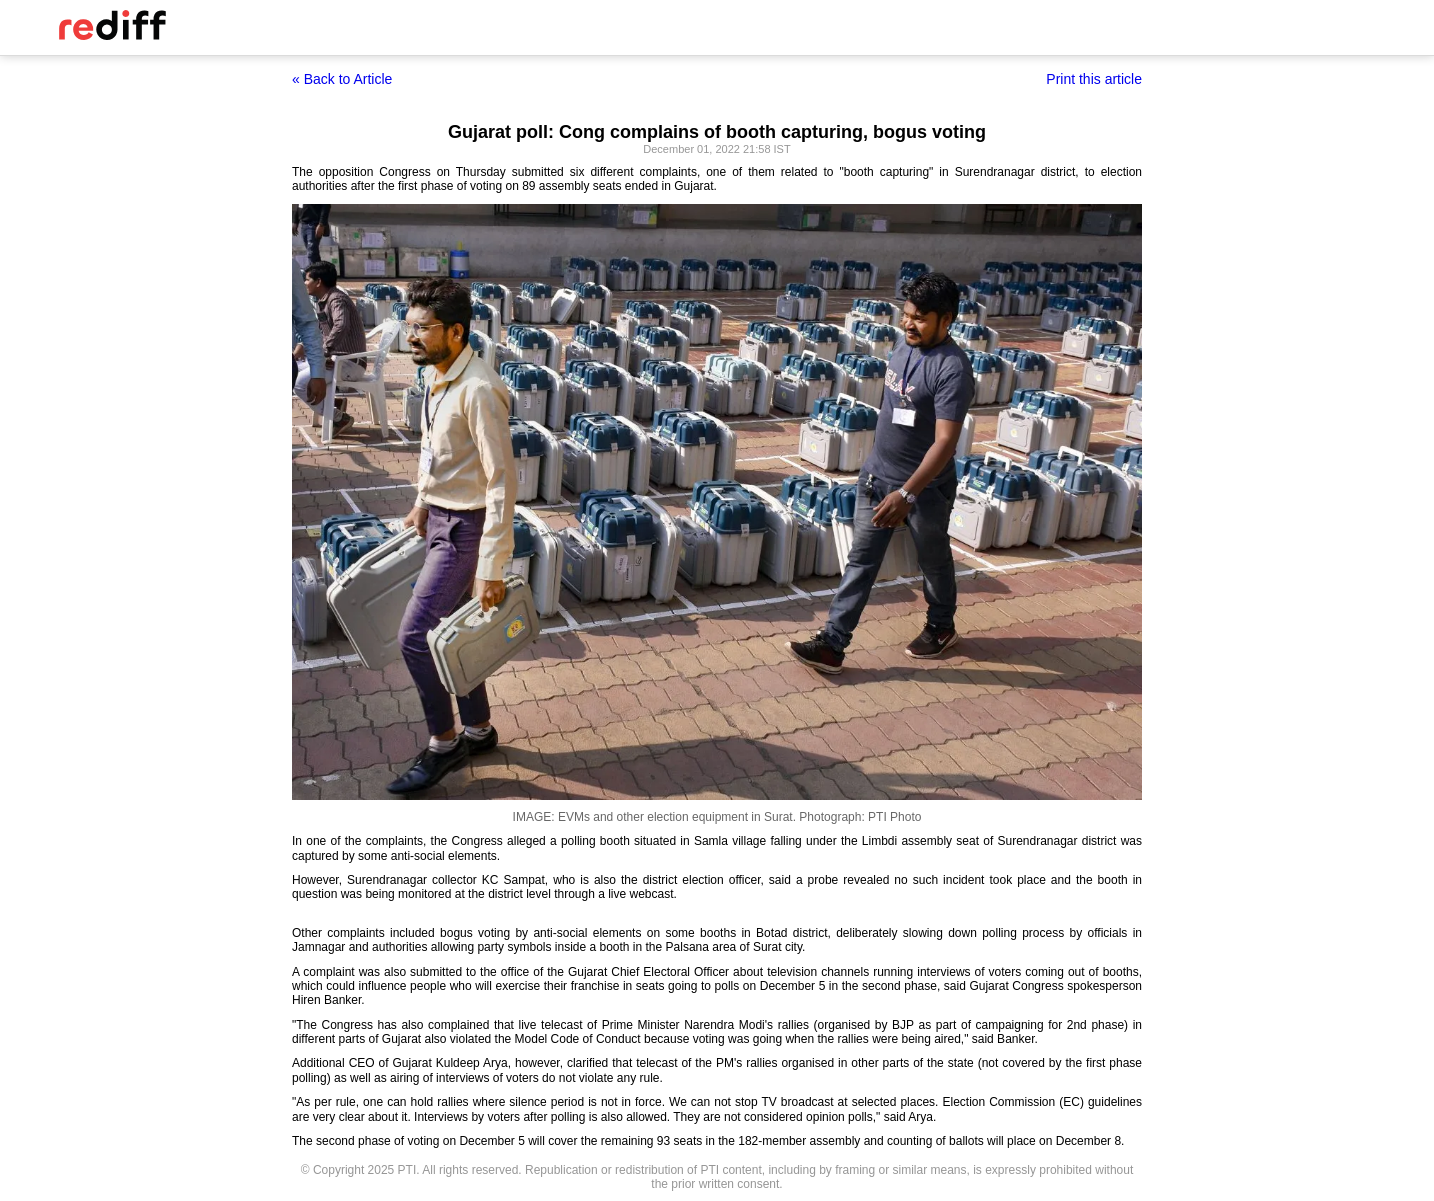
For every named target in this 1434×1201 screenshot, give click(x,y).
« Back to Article (342, 79)
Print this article (1094, 79)
